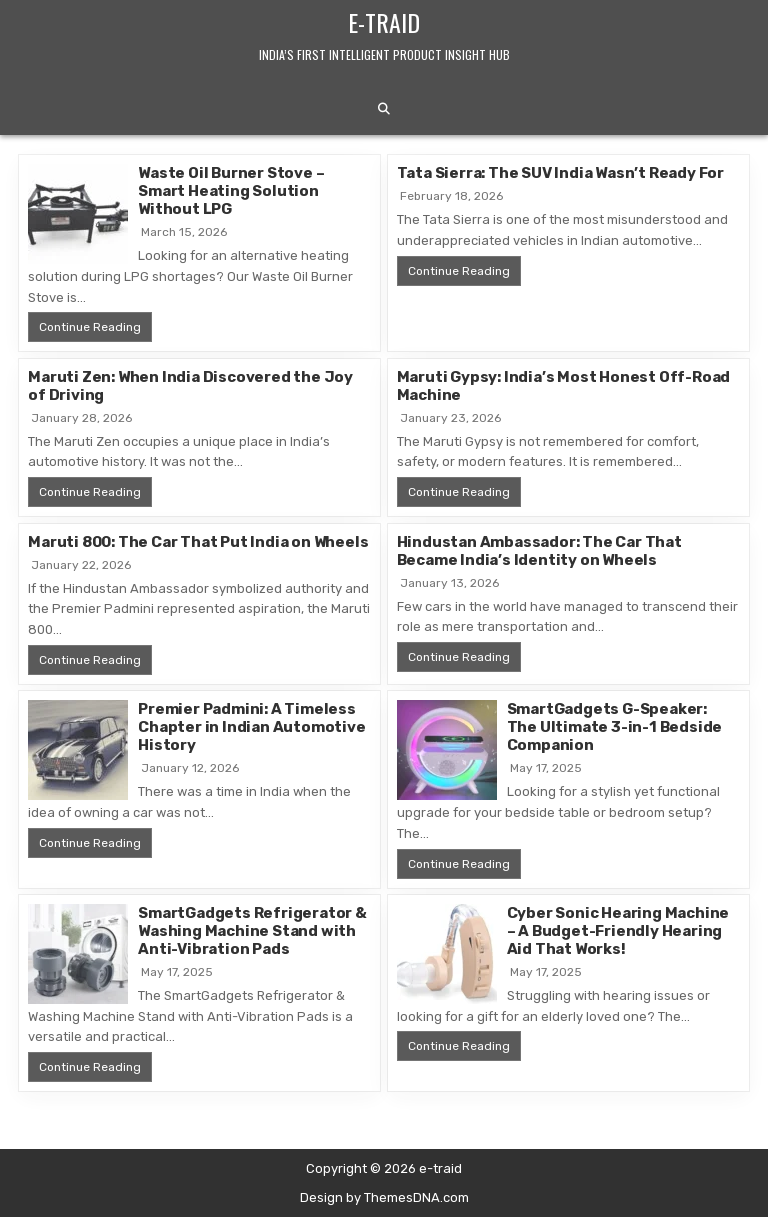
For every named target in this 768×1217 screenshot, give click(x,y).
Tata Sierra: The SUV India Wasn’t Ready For (560, 173)
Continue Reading (95, 326)
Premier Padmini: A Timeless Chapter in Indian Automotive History (251, 727)
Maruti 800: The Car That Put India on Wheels (198, 542)
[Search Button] (384, 109)
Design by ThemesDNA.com (384, 1197)
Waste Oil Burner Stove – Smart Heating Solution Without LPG (231, 191)
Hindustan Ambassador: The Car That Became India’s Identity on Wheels (539, 551)
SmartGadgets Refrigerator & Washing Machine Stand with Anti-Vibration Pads (252, 931)
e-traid (384, 22)
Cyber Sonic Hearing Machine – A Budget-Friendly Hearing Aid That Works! (618, 931)
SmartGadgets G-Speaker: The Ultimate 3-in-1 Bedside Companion (615, 727)
